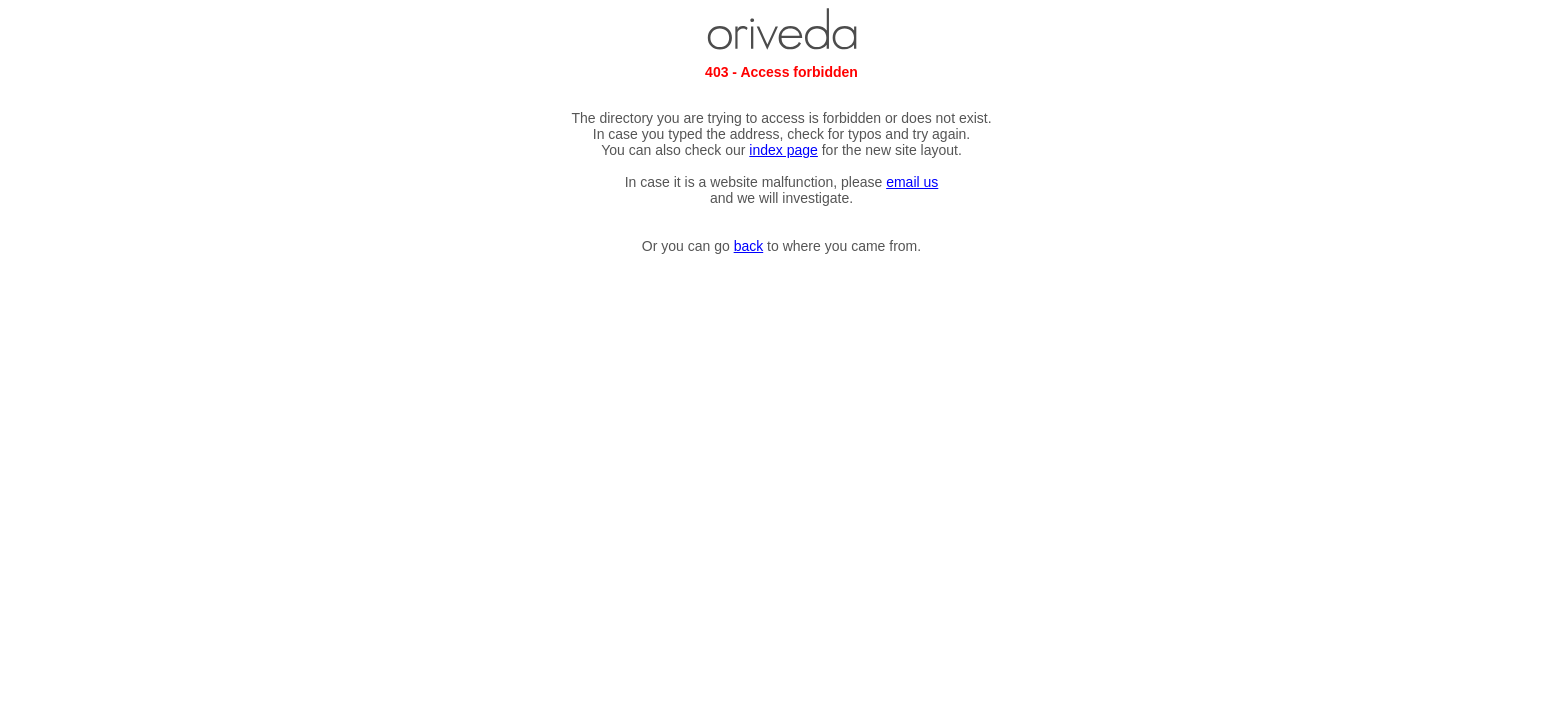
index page (783, 150)
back (749, 246)
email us (912, 182)
